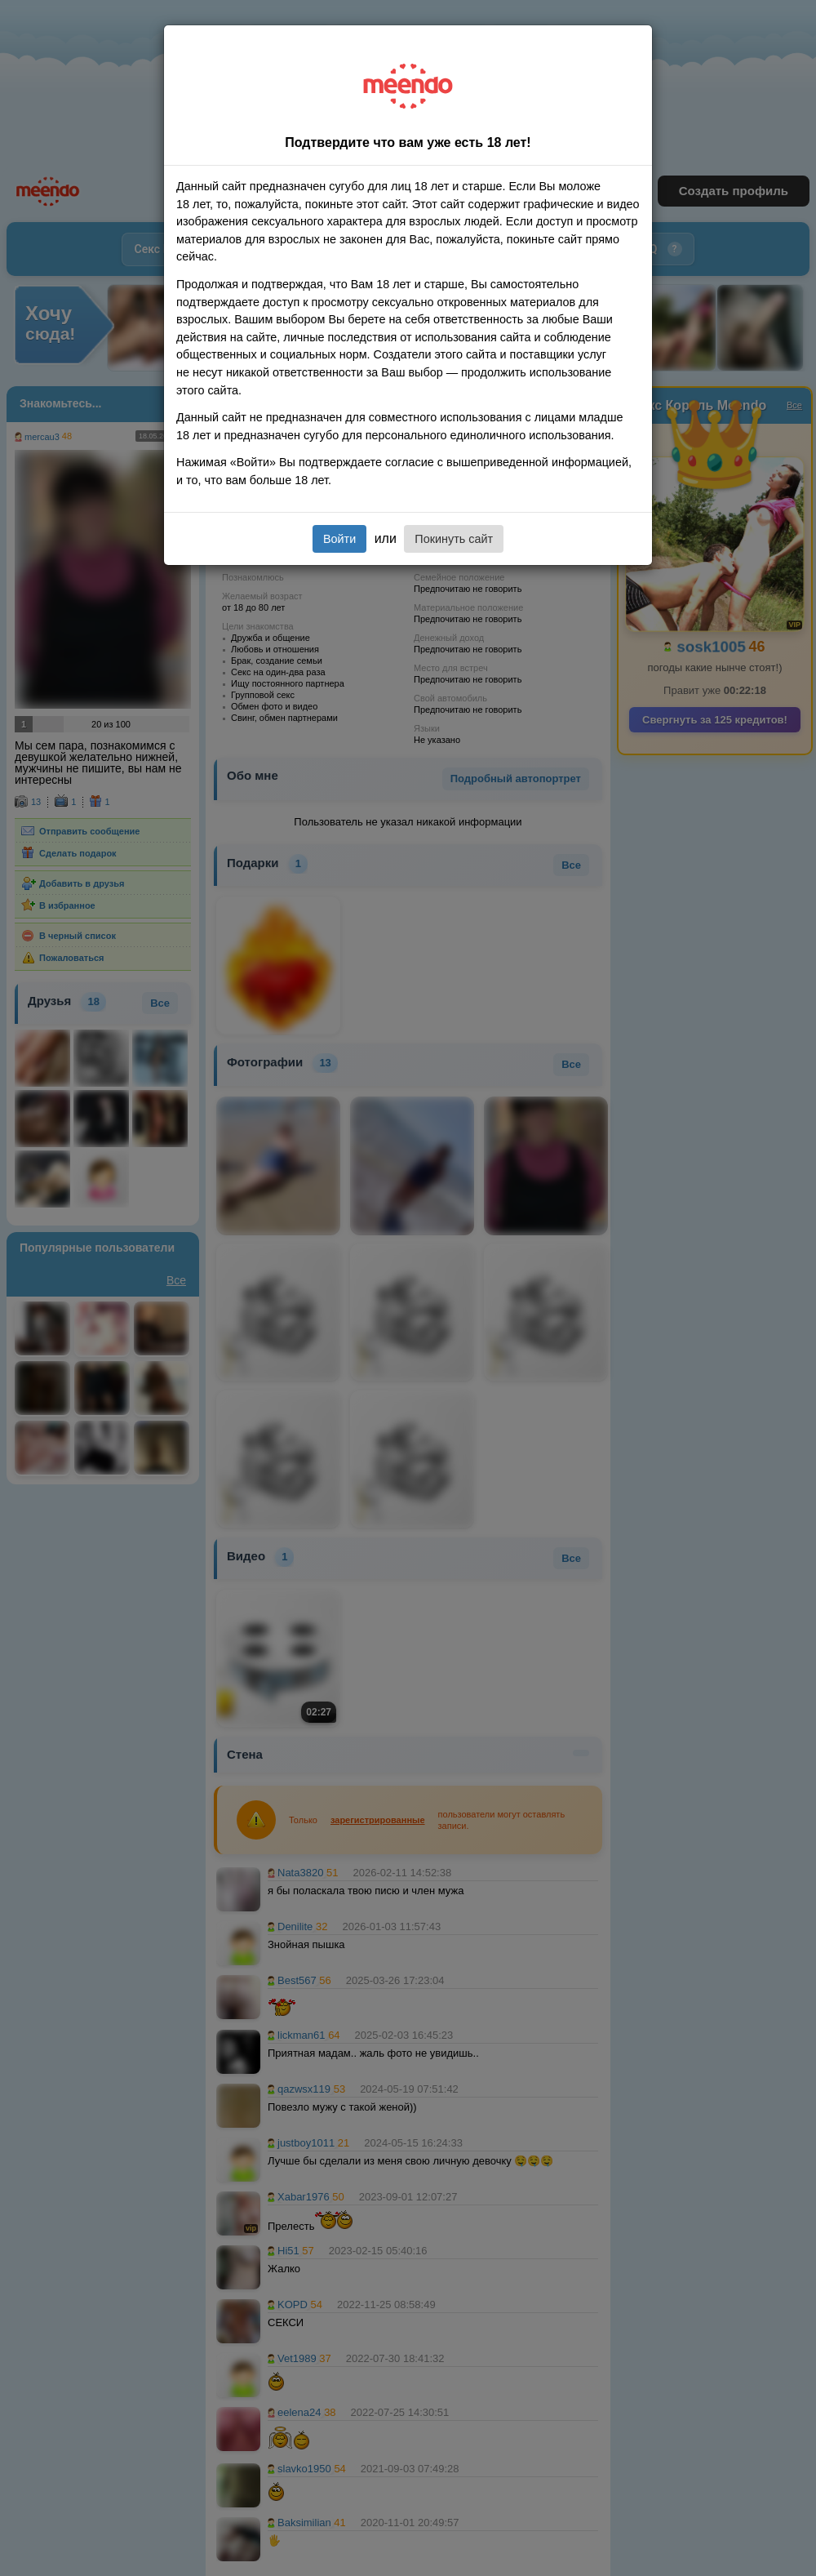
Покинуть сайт (454, 538)
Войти (339, 538)
